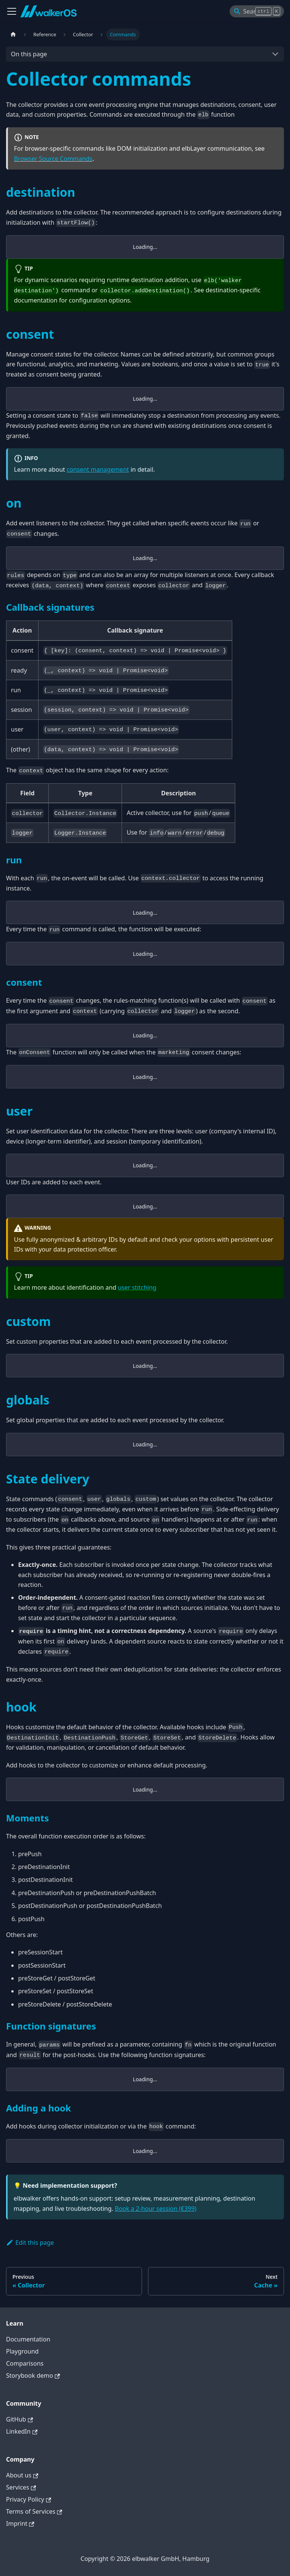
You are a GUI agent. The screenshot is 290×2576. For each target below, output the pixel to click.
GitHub (19, 2419)
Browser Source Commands (53, 158)
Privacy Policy (28, 2499)
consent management (97, 469)
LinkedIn (21, 2431)
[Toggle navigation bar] (11, 11)
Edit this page (30, 2242)
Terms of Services (34, 2511)
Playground (22, 2351)
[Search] (257, 11)
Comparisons (24, 2363)
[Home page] (13, 34)
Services (21, 2487)
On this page (29, 54)
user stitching (137, 1287)
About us (22, 2475)
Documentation (28, 2339)
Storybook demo (33, 2375)
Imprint (20, 2523)
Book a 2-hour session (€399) (155, 2208)
